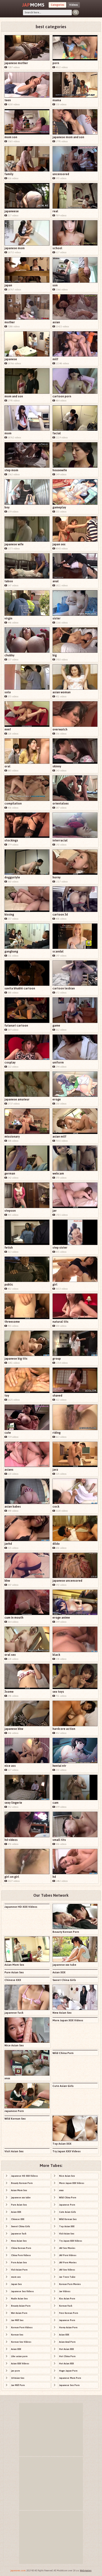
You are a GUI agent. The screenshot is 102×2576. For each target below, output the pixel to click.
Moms (33, 5)
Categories (57, 4)
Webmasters (85, 2570)
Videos (73, 4)
